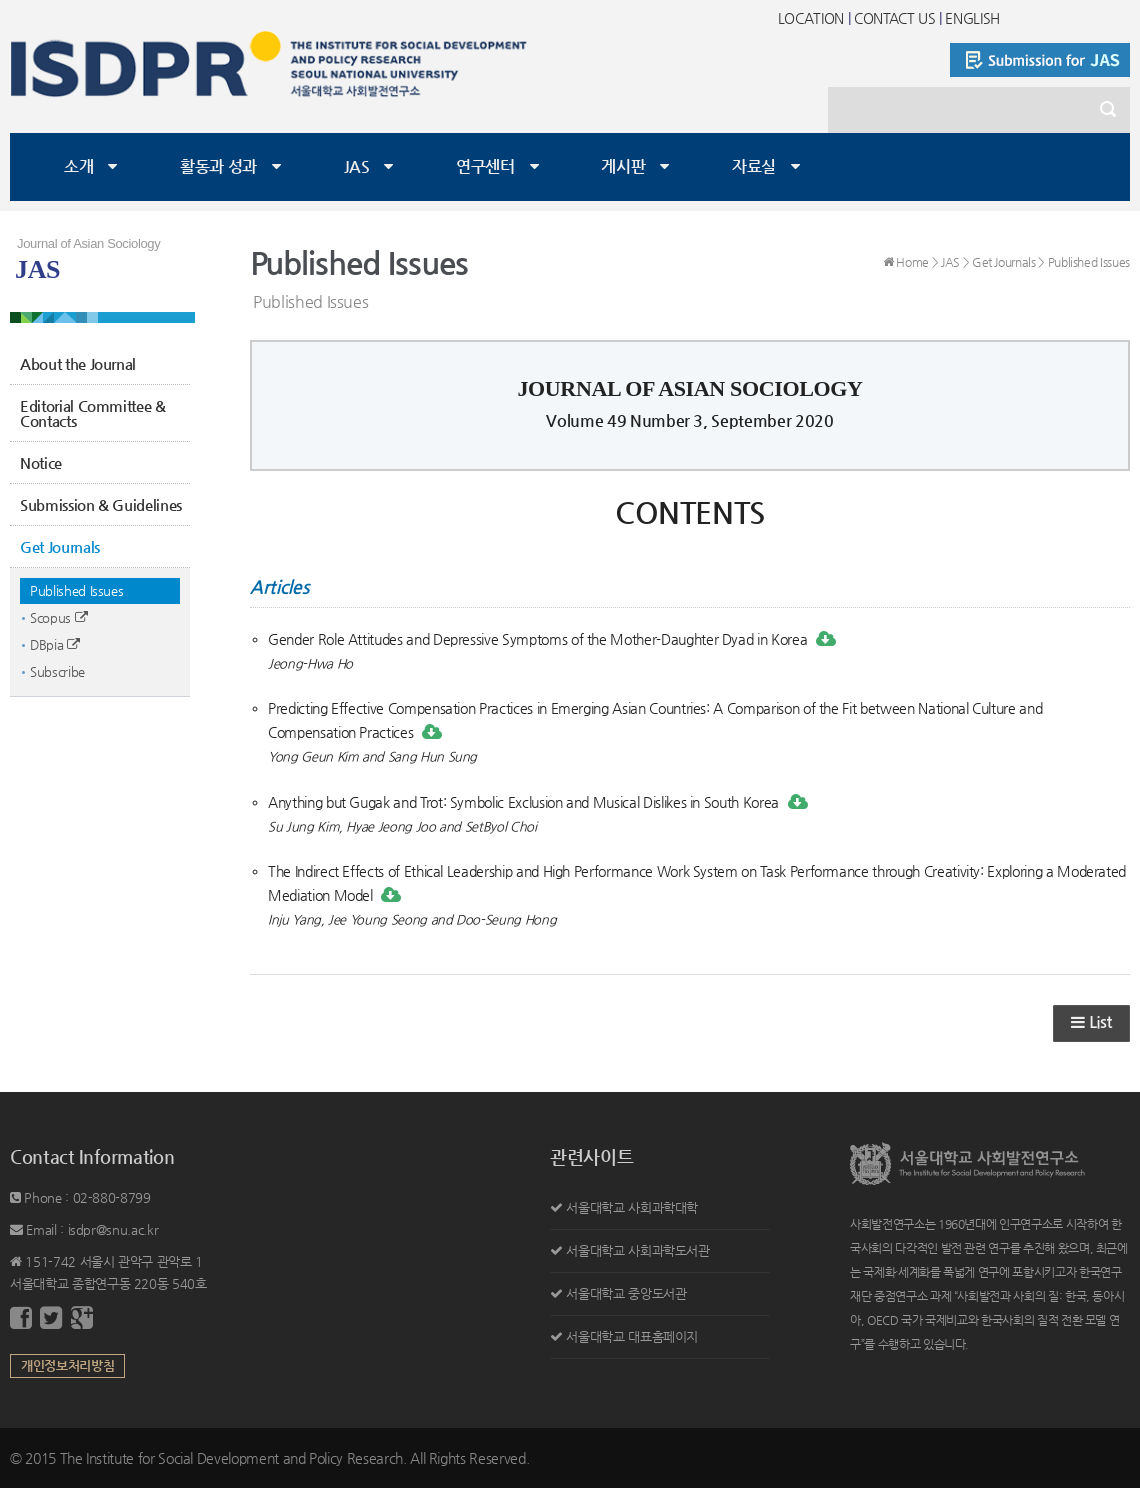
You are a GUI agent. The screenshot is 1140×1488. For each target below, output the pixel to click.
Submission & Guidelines (101, 504)
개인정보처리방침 (67, 1365)
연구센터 (485, 166)
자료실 (754, 166)
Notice (41, 462)
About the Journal (78, 363)
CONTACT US (895, 18)
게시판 (623, 166)
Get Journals (60, 546)
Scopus (58, 617)
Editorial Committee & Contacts (93, 413)
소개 (78, 166)
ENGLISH (972, 18)
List (1091, 1022)
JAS (357, 166)
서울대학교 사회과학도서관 (637, 1250)
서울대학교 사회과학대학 (632, 1207)
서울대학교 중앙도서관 (626, 1293)
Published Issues (76, 590)
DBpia (55, 644)
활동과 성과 (218, 166)
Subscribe (57, 671)
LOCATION (811, 18)
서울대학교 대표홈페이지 (632, 1336)
